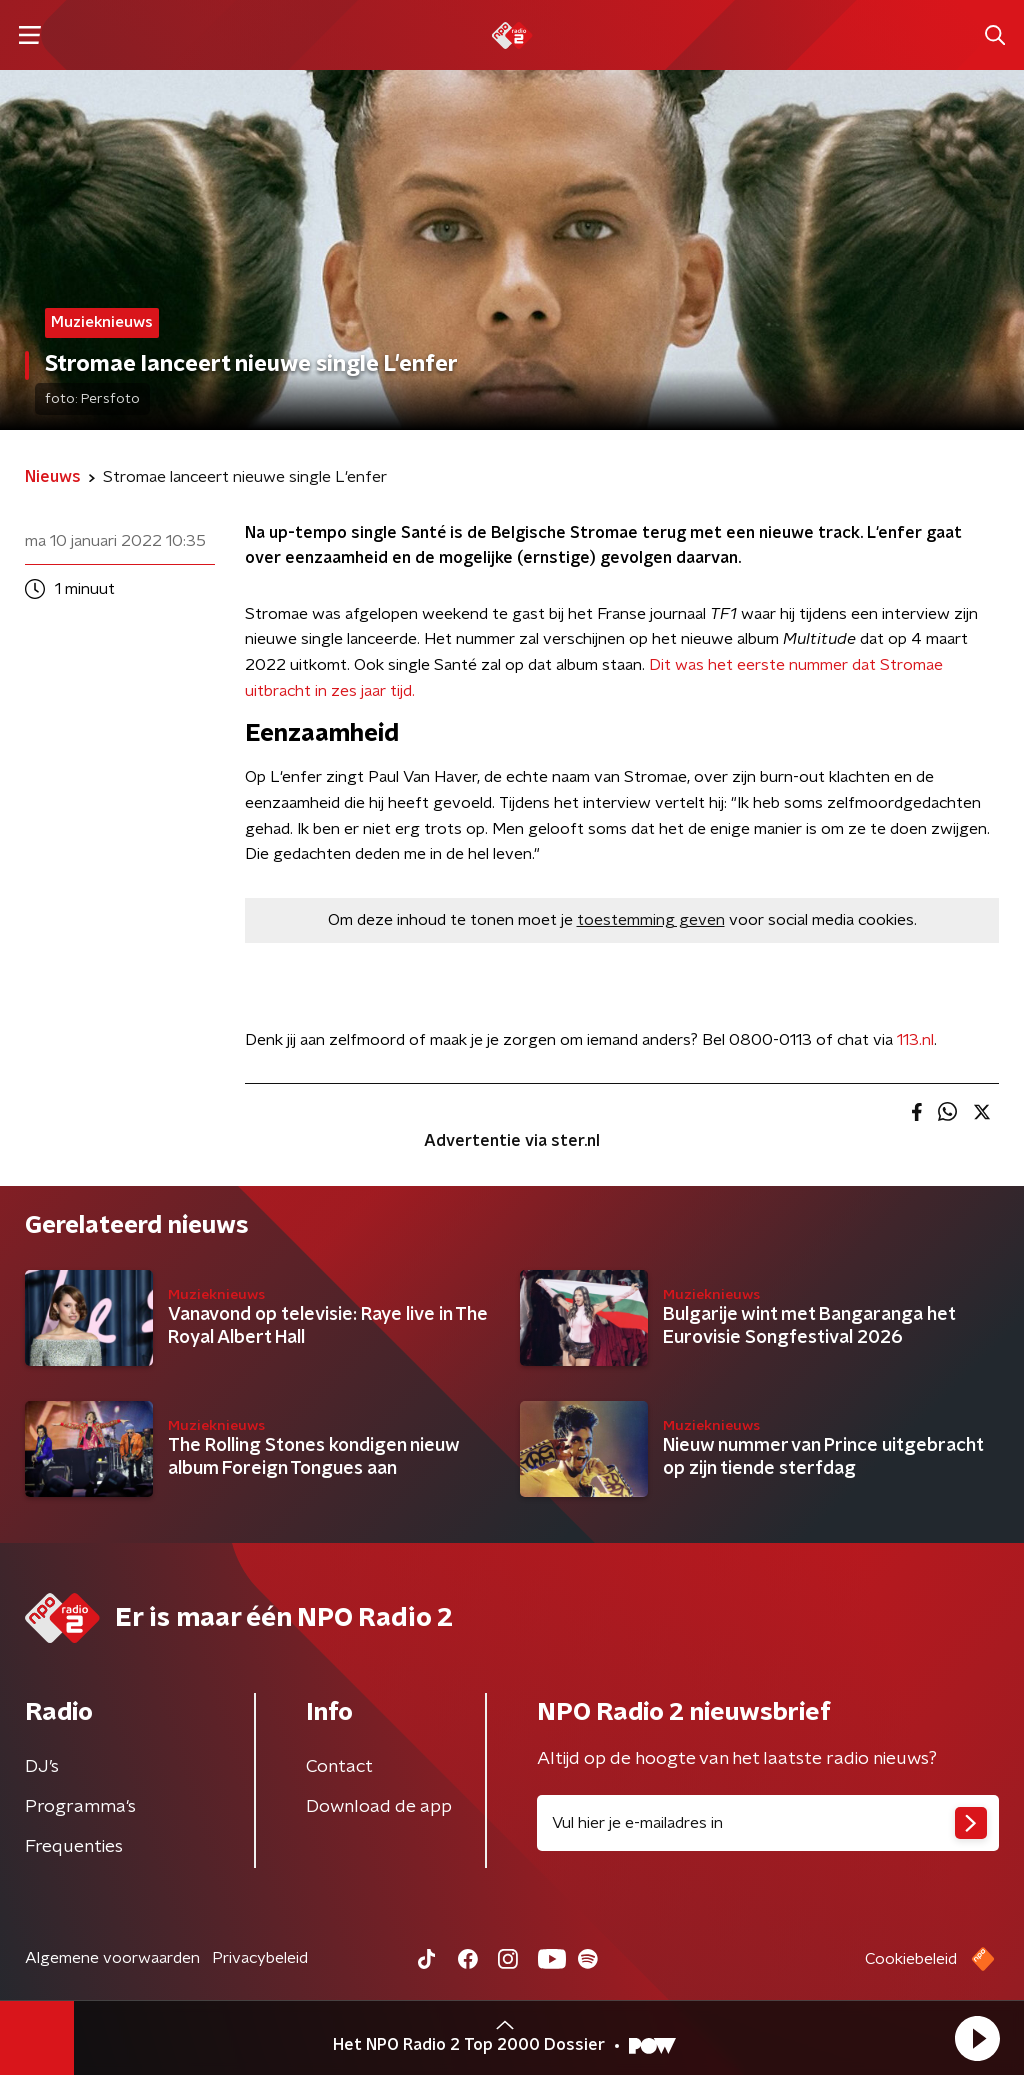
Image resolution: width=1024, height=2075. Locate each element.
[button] (977, 2038)
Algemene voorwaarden (112, 1958)
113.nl (915, 1040)
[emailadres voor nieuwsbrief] (768, 1823)
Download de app (379, 1807)
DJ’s (42, 1767)
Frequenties (74, 1847)
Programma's (80, 1807)
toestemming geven (651, 920)
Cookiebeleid (911, 1959)
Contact (339, 1767)
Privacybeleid (260, 1958)
